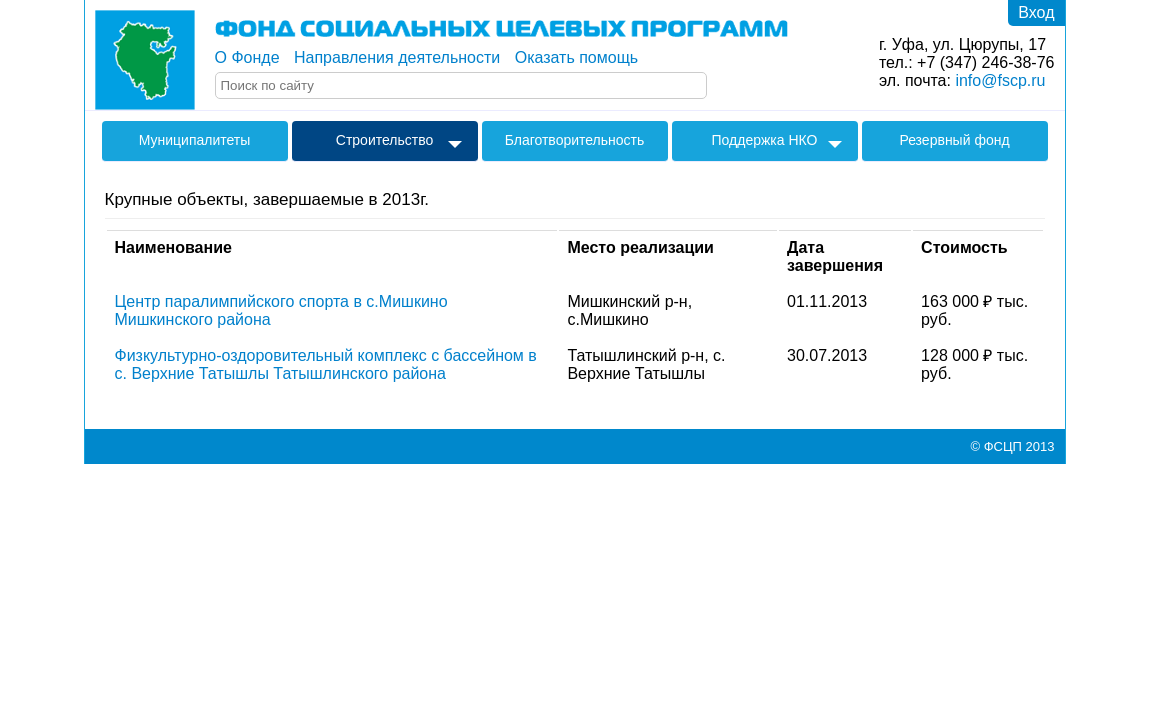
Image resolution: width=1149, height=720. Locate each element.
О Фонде (247, 57)
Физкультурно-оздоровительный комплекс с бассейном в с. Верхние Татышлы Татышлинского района (326, 364)
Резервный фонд (954, 140)
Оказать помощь (576, 57)
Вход (1036, 12)
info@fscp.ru (1000, 80)
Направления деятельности (397, 57)
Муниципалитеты (195, 140)
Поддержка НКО (765, 140)
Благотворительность (575, 140)
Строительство (384, 140)
